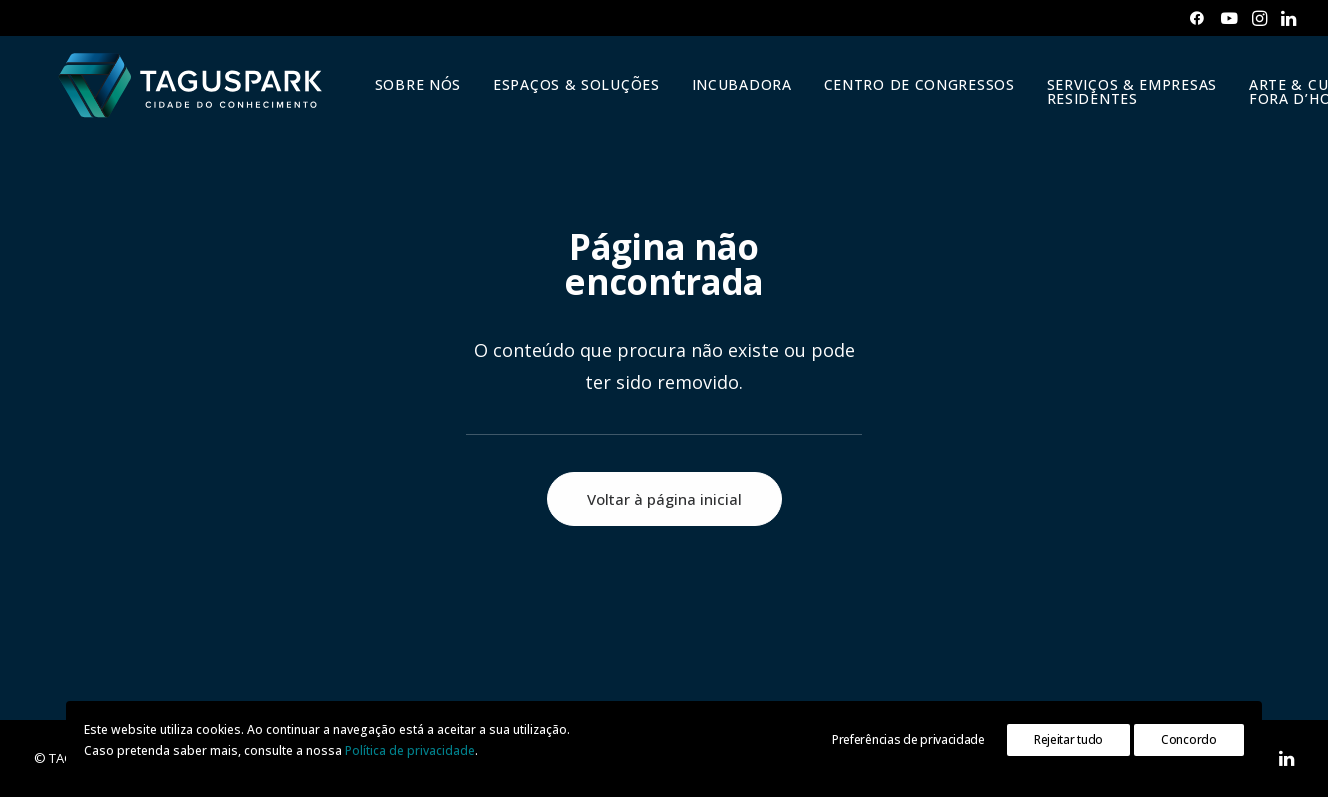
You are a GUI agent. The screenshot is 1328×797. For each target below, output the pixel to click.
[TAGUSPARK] (187, 94)
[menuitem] (1197, 18)
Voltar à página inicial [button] (664, 499)
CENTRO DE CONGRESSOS (911, 93)
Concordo (1189, 739)
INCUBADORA (734, 93)
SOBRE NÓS (410, 93)
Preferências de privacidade (908, 739)
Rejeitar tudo (1068, 739)
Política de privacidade (410, 750)
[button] (1197, 18)
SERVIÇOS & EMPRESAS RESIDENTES (1124, 100)
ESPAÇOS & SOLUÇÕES (568, 93)
